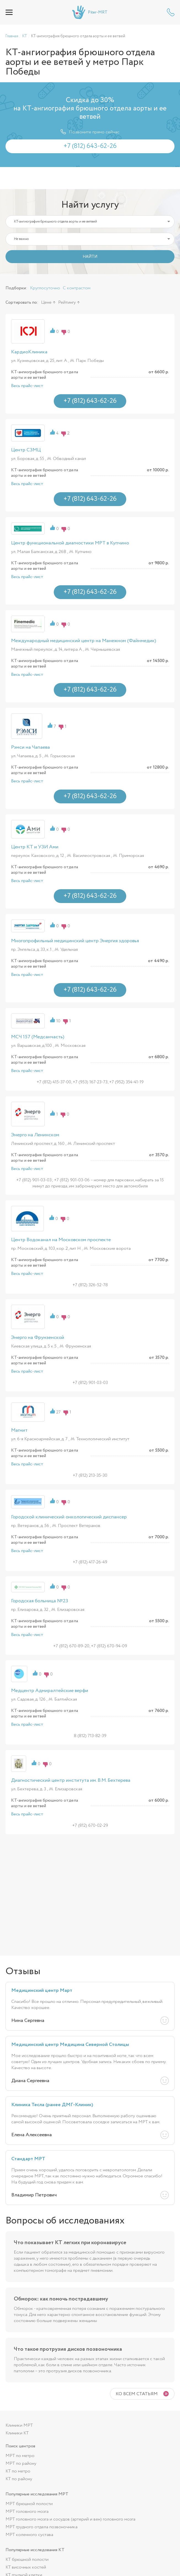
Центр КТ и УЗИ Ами (34, 847)
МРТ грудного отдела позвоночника (41, 2527)
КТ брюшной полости (27, 2559)
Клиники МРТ (19, 2425)
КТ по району (19, 2479)
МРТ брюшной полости (29, 2504)
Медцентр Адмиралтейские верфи (49, 1691)
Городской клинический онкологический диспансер (69, 1517)
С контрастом (76, 288)
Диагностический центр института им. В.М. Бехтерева (70, 1780)
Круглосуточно (45, 288)
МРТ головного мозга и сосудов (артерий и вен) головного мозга (70, 2519)
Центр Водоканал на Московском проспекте (61, 1240)
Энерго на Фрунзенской (37, 1338)
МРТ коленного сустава (29, 2535)
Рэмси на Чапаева (30, 747)
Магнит (19, 1430)
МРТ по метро (20, 2456)
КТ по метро (18, 2471)
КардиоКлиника (29, 352)
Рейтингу (67, 302)
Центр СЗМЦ (26, 450)
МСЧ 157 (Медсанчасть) (37, 1037)
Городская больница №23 (39, 1601)
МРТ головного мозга (27, 2511)
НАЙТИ (90, 257)
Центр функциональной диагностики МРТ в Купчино (70, 543)
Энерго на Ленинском (35, 1135)
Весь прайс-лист (27, 386)
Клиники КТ (17, 2433)
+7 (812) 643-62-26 (170, 12)
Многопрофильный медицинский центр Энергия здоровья (75, 941)
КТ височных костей (26, 2567)
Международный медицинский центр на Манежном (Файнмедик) (83, 641)
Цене (46, 302)
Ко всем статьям (137, 2394)
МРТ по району (21, 2463)
